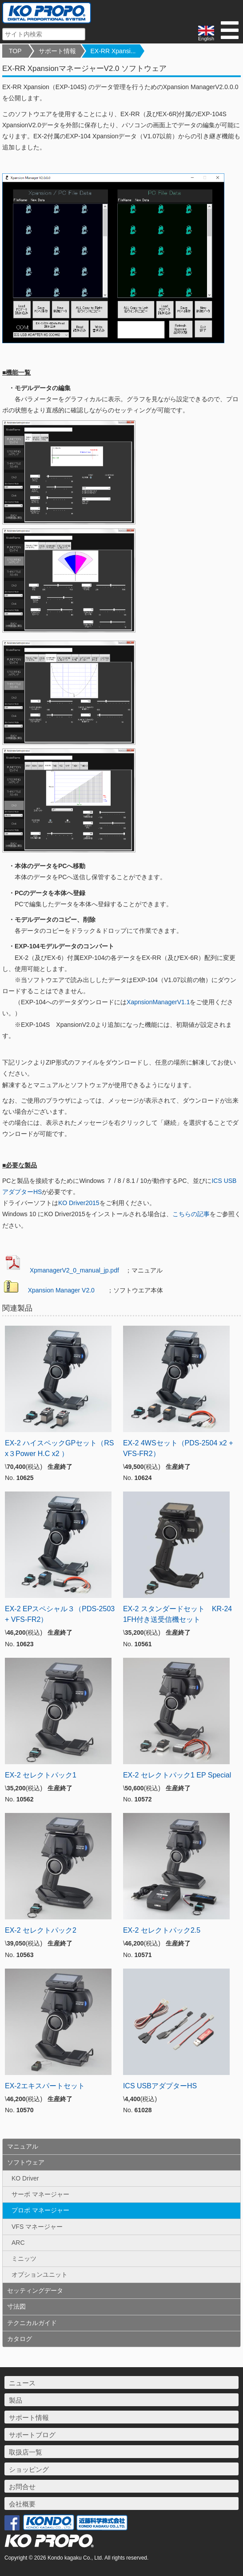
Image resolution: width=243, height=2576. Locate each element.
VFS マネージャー (37, 2226)
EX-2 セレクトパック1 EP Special (177, 1775)
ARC (18, 2242)
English (206, 33)
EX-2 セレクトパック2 (40, 1930)
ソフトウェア (25, 2162)
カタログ (19, 2338)
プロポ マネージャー (40, 2210)
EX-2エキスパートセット (45, 2086)
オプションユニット (40, 2274)
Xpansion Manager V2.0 (61, 1290)
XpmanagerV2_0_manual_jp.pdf (74, 1270)
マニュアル (22, 2146)
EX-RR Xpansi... (113, 51)
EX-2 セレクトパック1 (40, 1775)
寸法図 (16, 2306)
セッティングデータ (35, 2290)
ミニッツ (24, 2258)
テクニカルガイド (32, 2322)
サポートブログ (32, 2435)
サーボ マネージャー (40, 2194)
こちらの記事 (191, 1214)
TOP (15, 51)
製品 (15, 2400)
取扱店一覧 (25, 2452)
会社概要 (22, 2504)
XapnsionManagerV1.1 (158, 1002)
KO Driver (25, 2178)
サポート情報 (57, 51)
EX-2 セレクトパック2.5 (161, 1930)
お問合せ (22, 2486)
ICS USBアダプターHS (160, 2086)
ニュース (22, 2383)
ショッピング (29, 2469)
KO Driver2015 (79, 1202)
